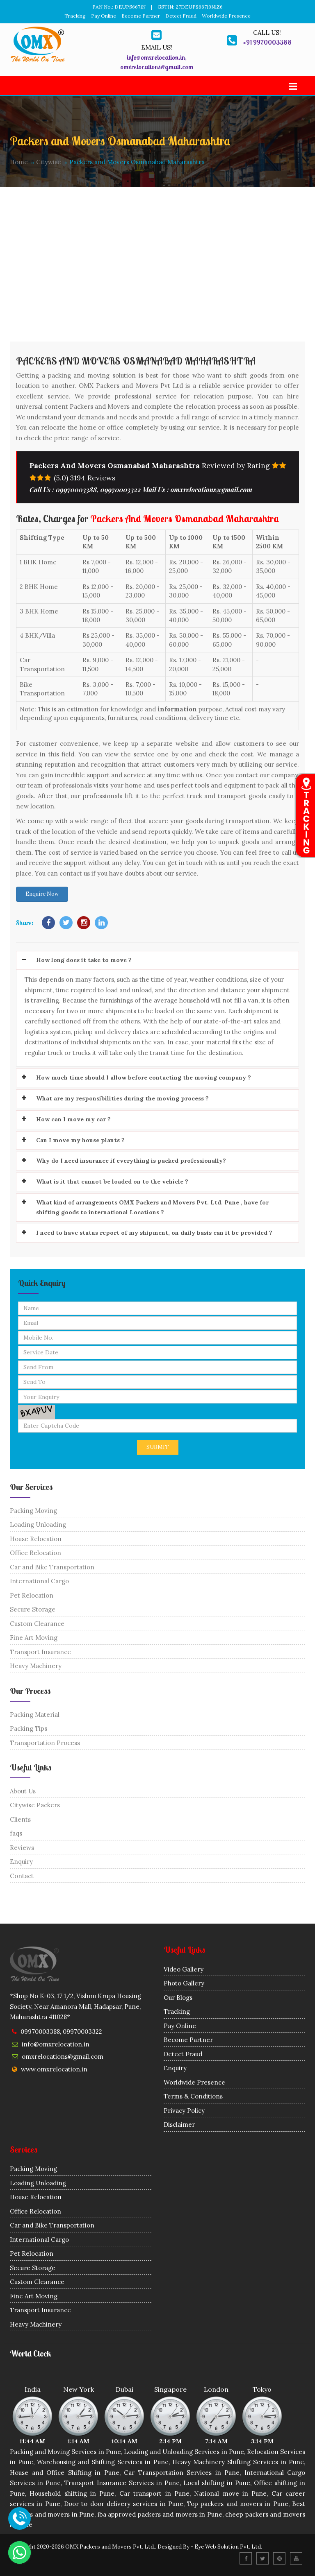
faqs (16, 1833)
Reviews (22, 1848)
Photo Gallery (184, 1983)
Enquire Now (42, 893)
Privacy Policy (184, 2110)
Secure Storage (32, 1609)
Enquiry (21, 1861)
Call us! (267, 32)
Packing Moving (33, 1510)
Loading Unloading (38, 1524)
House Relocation (36, 1539)
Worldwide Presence (226, 16)
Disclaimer (179, 2124)
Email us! (156, 47)
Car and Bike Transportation (52, 1567)
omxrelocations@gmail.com (62, 2056)
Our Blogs (178, 1997)
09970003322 (82, 2031)
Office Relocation (35, 1553)
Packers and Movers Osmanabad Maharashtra (136, 361)
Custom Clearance (37, 1624)
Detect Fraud (180, 16)
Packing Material (34, 1714)
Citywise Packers (35, 1805)
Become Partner (140, 16)
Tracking (75, 16)
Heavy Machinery (36, 1666)
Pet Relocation (31, 1595)
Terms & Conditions (193, 2096)
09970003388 (40, 2031)
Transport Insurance (40, 1652)
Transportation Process (45, 1743)
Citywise (48, 162)
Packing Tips (28, 1728)
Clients (20, 1819)
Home (19, 162)
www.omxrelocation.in (54, 2069)
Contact (22, 1876)
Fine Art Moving (33, 1637)
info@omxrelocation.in (55, 2044)
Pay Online (103, 16)
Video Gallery (183, 1969)
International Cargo (39, 1581)
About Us (23, 1791)
